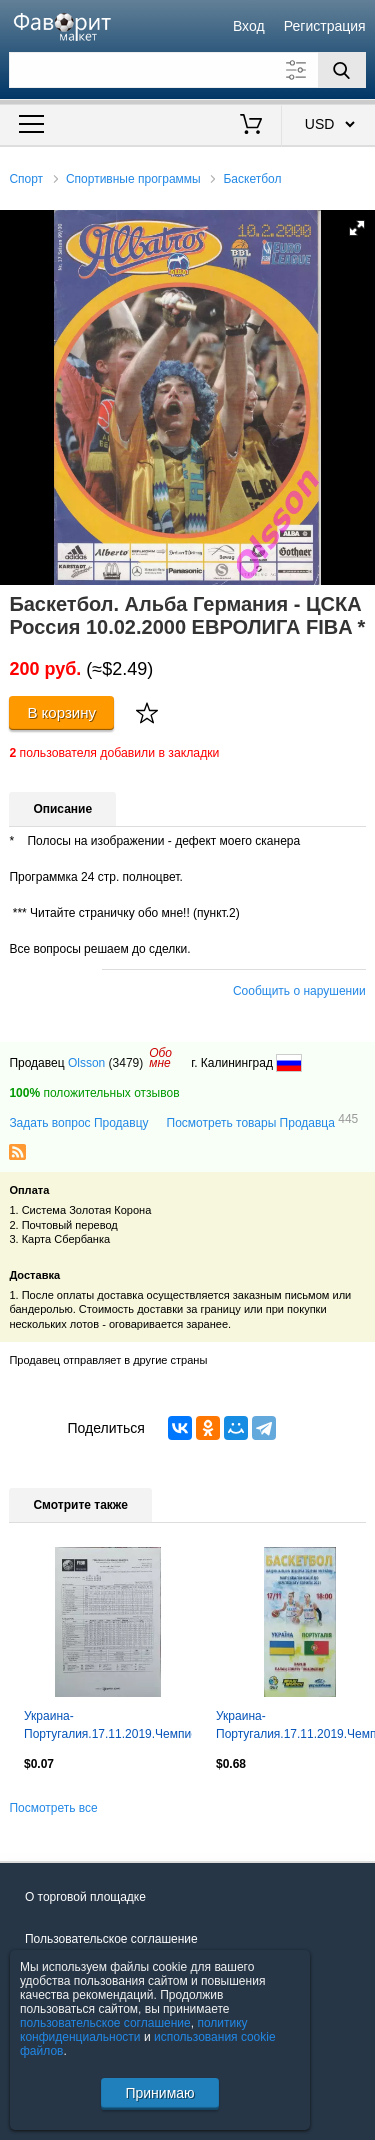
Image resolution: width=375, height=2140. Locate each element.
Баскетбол (252, 179)
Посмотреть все (53, 1808)
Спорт (26, 179)
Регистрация (325, 26)
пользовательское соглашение (105, 2023)
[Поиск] (342, 70)
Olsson (86, 1063)
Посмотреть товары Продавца (263, 1122)
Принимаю (159, 2093)
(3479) (126, 1063)
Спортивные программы (133, 179)
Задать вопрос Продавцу (78, 1123)
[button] (357, 228)
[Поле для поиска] (187, 70)
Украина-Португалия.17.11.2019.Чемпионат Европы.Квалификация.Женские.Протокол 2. (108, 1727)
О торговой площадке (85, 1897)
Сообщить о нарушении (299, 991)
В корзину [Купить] (61, 712)
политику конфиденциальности (134, 2030)
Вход (249, 26)
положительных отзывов (94, 1093)
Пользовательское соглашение (111, 1939)
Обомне (160, 1058)
